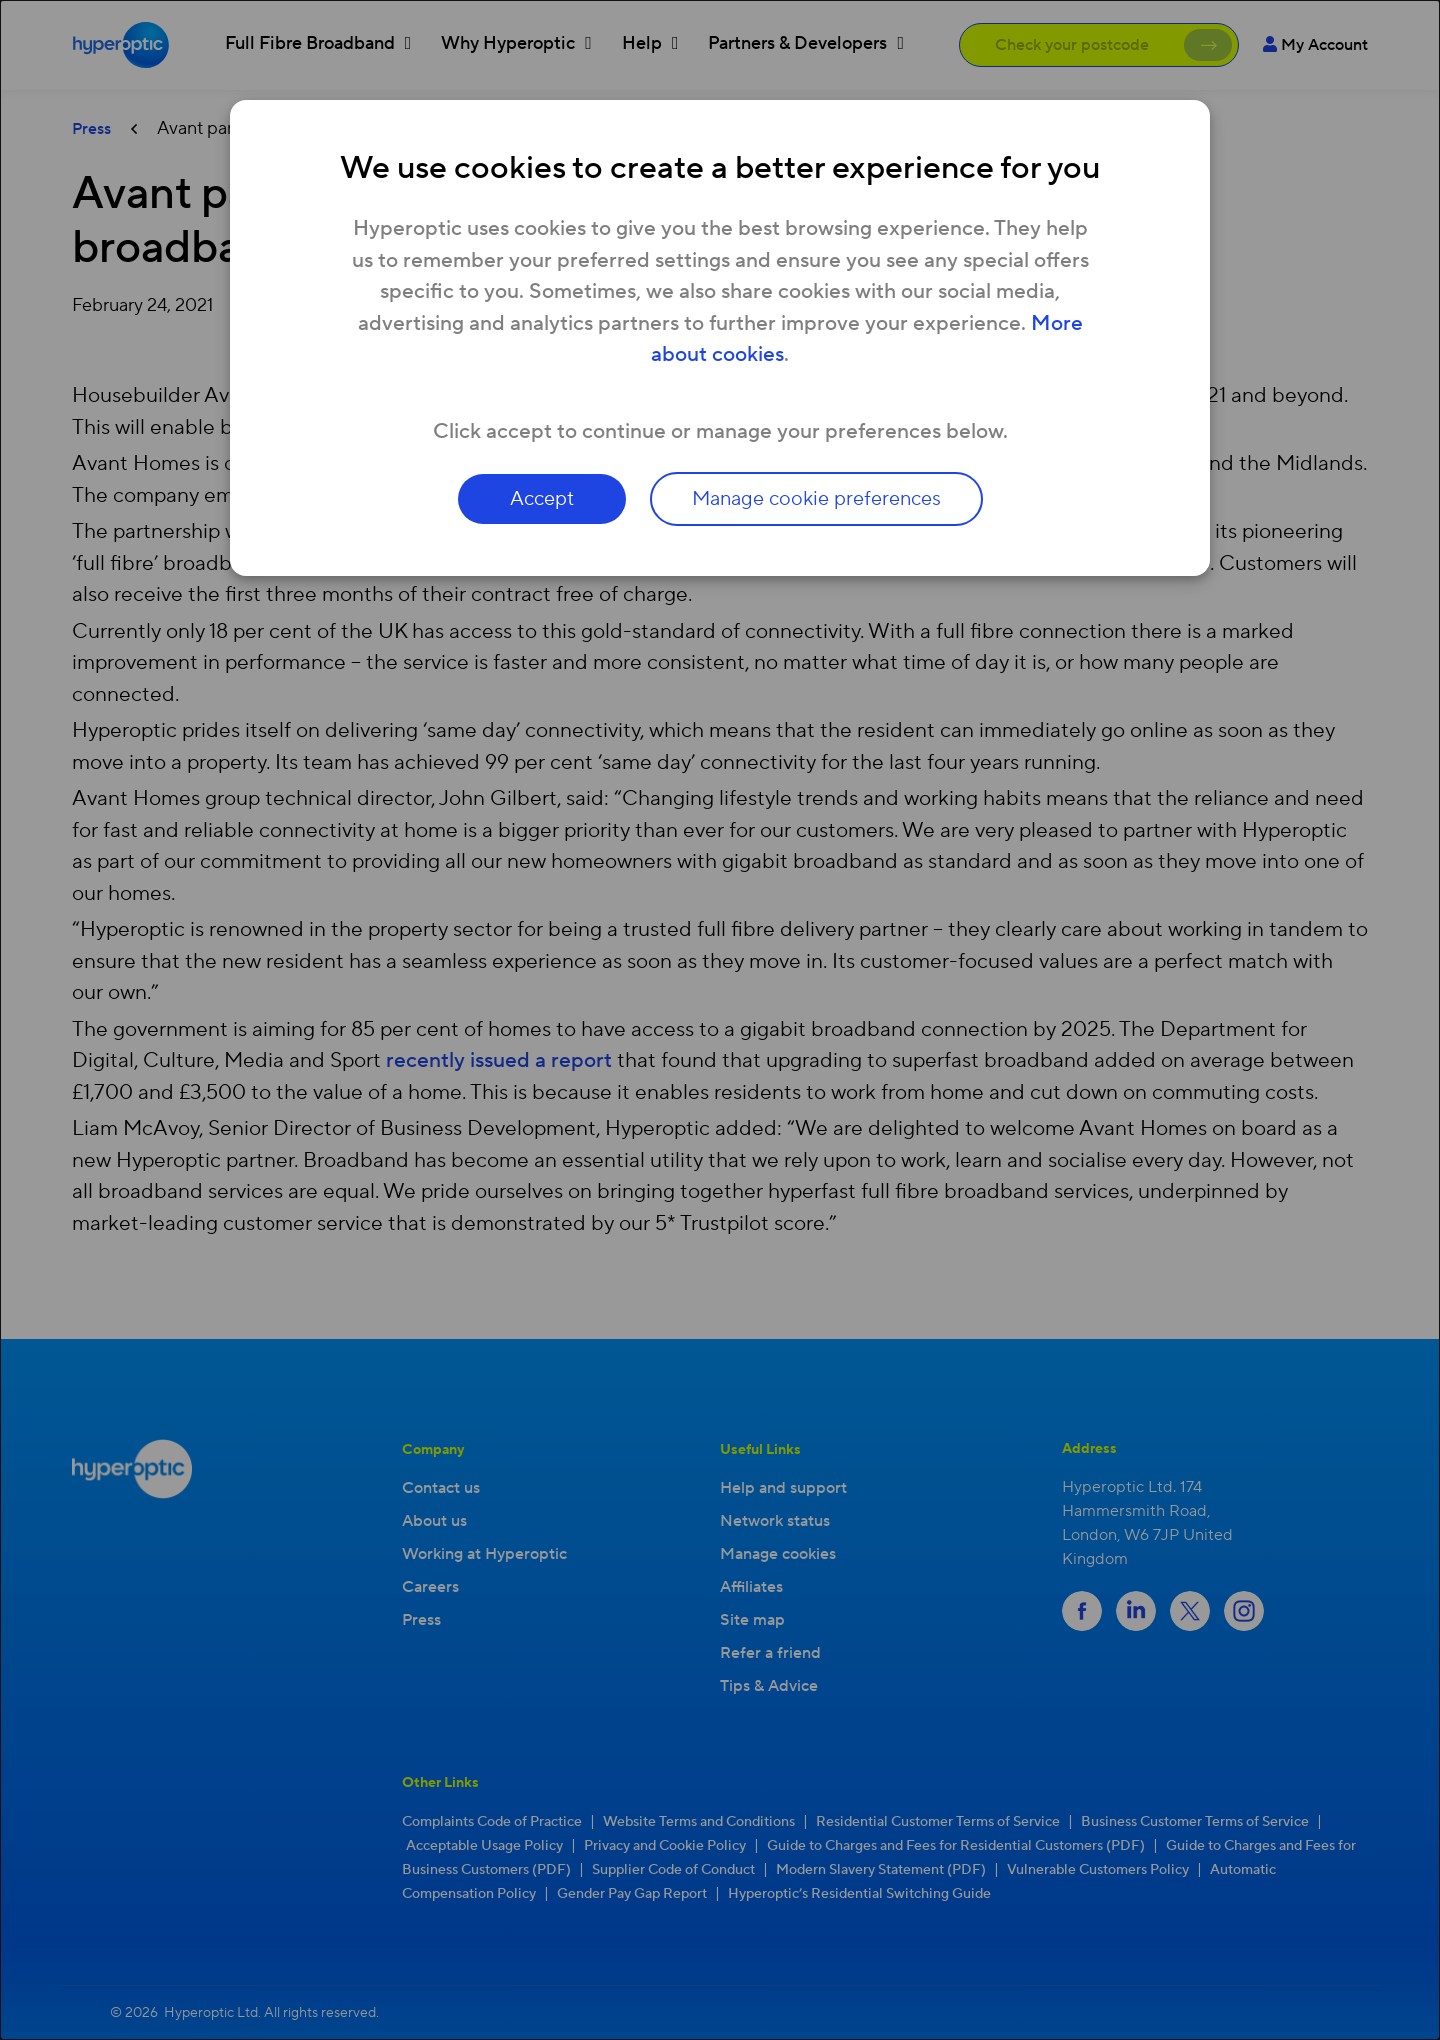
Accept (542, 499)
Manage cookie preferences (816, 499)
